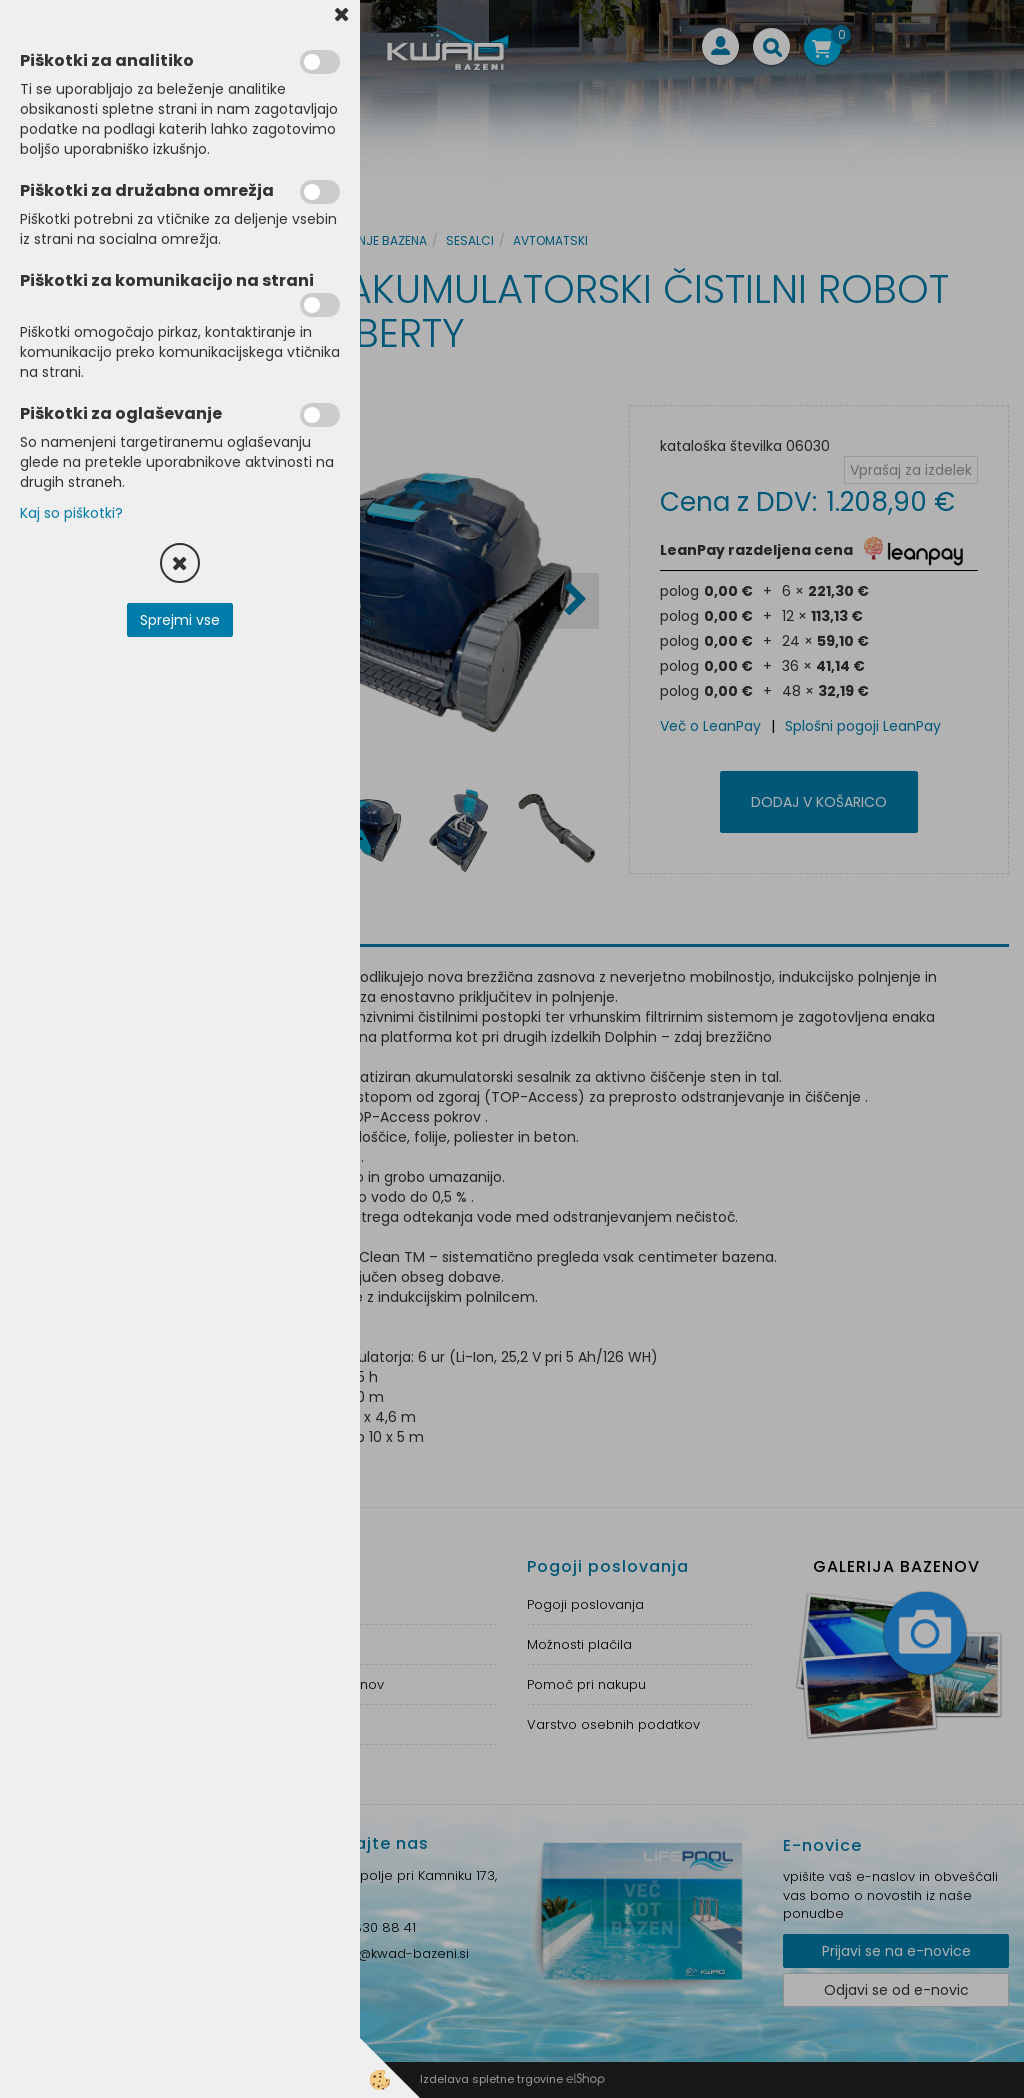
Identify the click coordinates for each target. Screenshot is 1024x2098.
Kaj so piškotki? (71, 513)
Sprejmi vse (180, 620)
